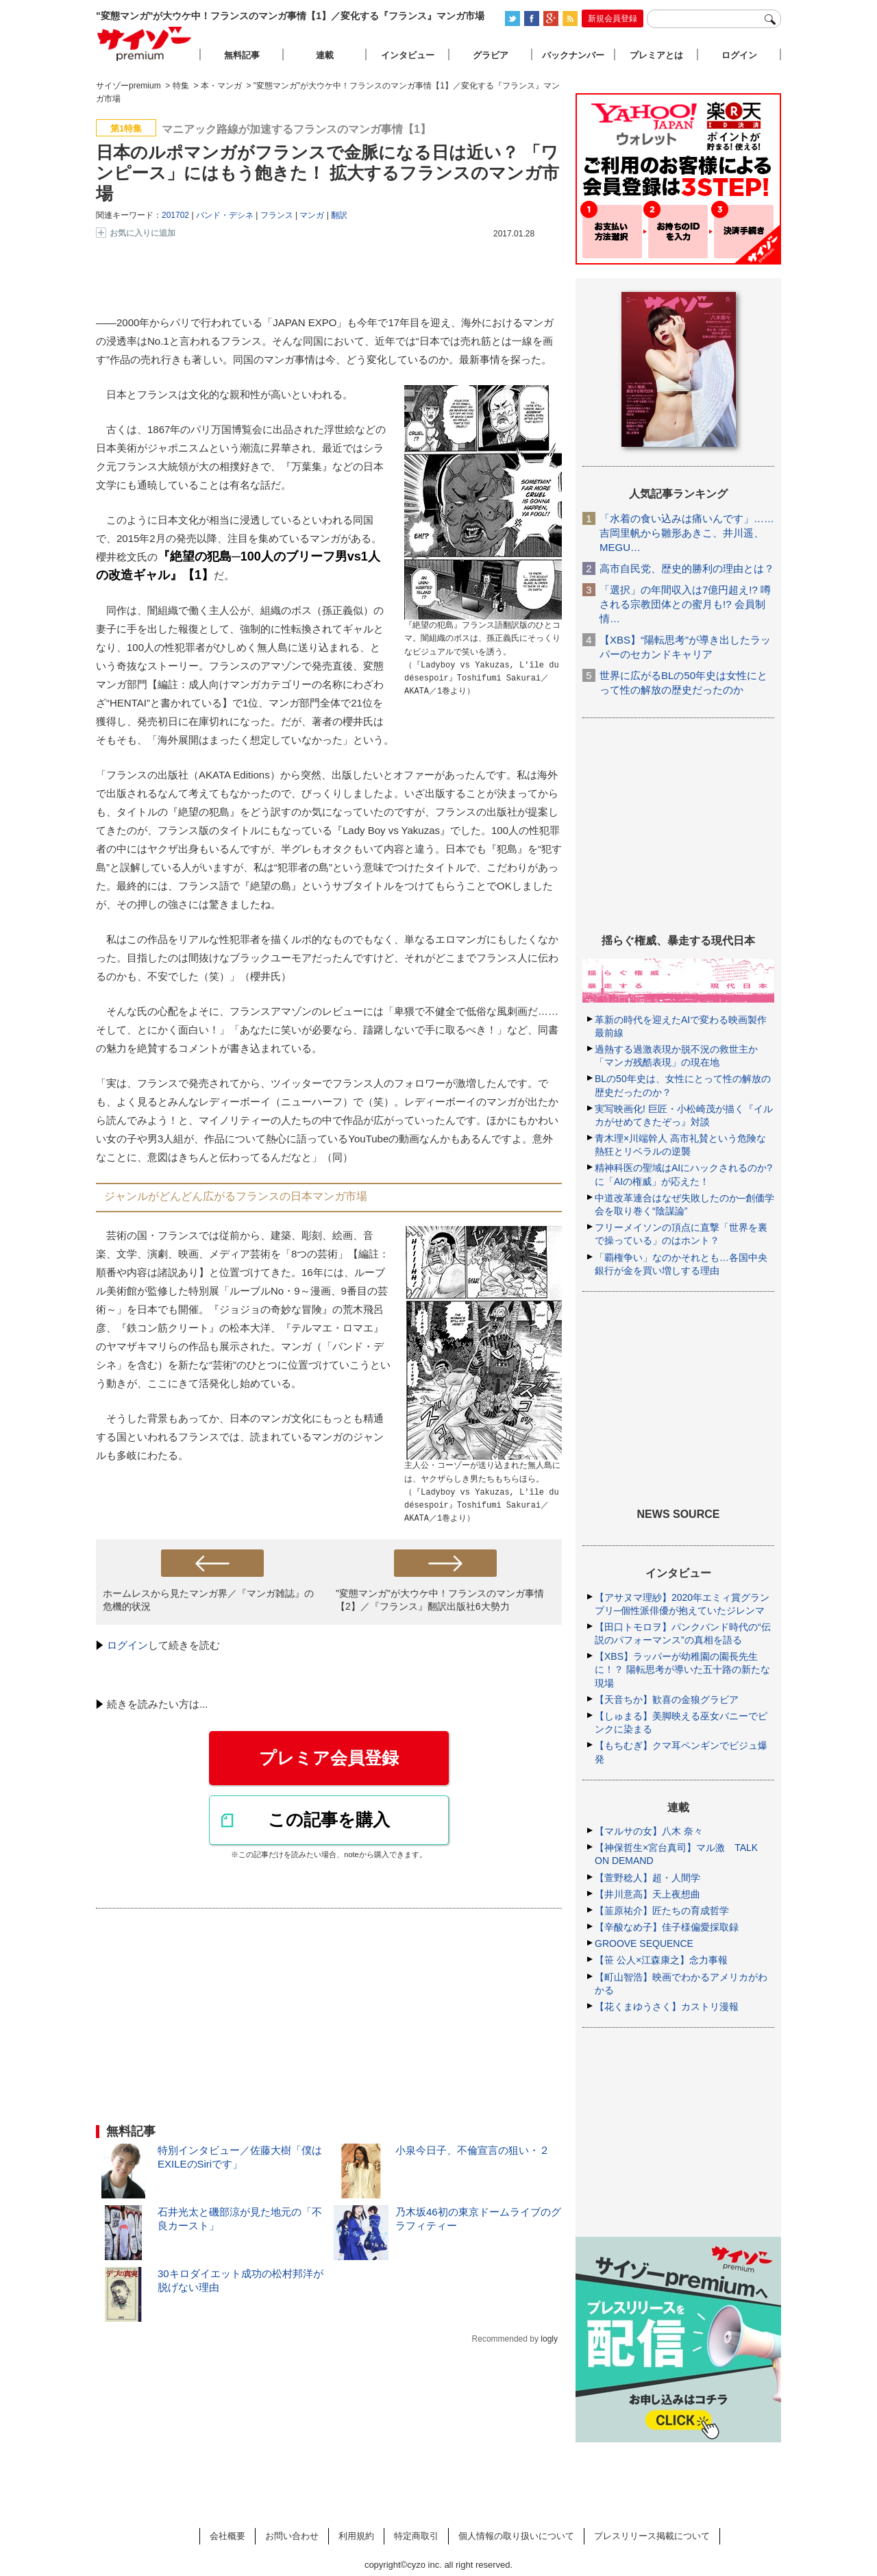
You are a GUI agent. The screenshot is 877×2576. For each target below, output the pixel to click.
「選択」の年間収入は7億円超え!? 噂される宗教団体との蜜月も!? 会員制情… (685, 604)
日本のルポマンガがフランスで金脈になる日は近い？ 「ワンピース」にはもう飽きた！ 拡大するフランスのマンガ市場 (327, 173)
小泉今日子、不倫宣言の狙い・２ (472, 2150)
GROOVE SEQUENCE (644, 1943)
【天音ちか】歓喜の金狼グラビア (667, 1699)
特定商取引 (416, 2536)
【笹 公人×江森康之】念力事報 (661, 1959)
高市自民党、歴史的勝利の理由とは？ (687, 568)
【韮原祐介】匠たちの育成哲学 (662, 1910)
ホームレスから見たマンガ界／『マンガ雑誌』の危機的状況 (208, 1600)
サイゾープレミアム (144, 43)
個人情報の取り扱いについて (516, 2536)
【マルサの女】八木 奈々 (649, 1831)
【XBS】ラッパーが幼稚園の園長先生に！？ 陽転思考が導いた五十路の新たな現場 (682, 1669)
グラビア (490, 55)
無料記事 (242, 55)
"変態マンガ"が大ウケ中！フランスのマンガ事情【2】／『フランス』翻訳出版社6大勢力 (440, 1600)
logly (549, 2339)
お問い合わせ (292, 2536)
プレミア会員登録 (329, 1757)
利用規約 (356, 2536)
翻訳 (339, 215)
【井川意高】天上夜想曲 (647, 1894)
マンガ (311, 215)
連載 (325, 55)
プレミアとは (656, 55)
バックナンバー (573, 55)
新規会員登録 (612, 18)
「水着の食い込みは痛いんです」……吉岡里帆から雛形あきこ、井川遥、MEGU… (687, 533)
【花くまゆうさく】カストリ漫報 (667, 2006)
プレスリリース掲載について (652, 2536)
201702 (175, 215)
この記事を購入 (329, 1819)
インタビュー (407, 55)
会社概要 (227, 2536)
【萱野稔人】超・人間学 (647, 1877)
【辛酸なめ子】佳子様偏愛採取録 (667, 1927)
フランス (276, 215)
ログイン (127, 1645)
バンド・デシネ (225, 215)
